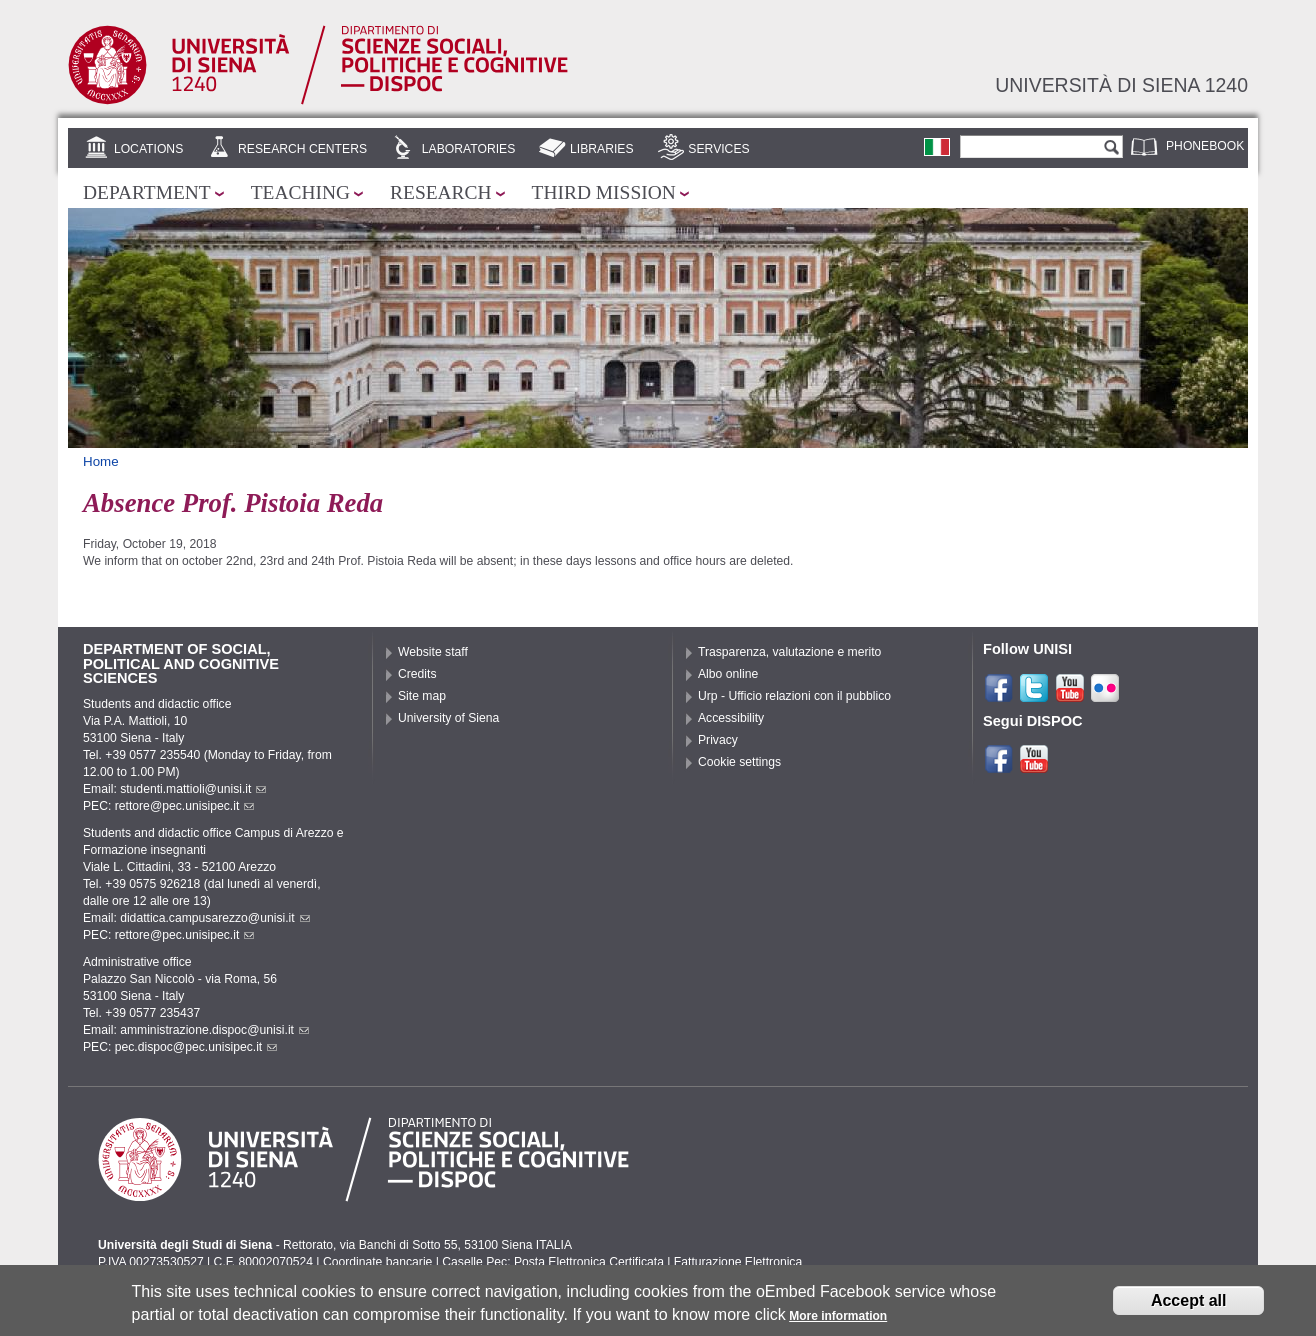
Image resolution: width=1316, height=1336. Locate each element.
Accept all (1189, 1303)
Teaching (300, 192)
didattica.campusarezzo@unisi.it (215, 918)
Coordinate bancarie (377, 1262)
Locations (148, 149)
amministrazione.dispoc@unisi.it (214, 1030)
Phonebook (1205, 146)
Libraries (602, 149)
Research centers (302, 149)
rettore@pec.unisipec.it (185, 806)
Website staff (433, 652)
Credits (417, 674)
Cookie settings (739, 762)
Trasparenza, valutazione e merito (789, 652)
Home (101, 461)
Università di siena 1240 (1121, 85)
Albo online (728, 674)
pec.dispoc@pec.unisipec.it (196, 1047)
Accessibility (731, 718)
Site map (422, 696)
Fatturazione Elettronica (738, 1262)
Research (441, 192)
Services (718, 149)
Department (147, 192)
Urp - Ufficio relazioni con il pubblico (794, 696)
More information (838, 1319)
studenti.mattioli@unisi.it (193, 789)
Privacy (718, 740)
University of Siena (448, 718)
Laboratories (468, 149)
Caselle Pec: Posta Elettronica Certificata (553, 1262)
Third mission (604, 192)
